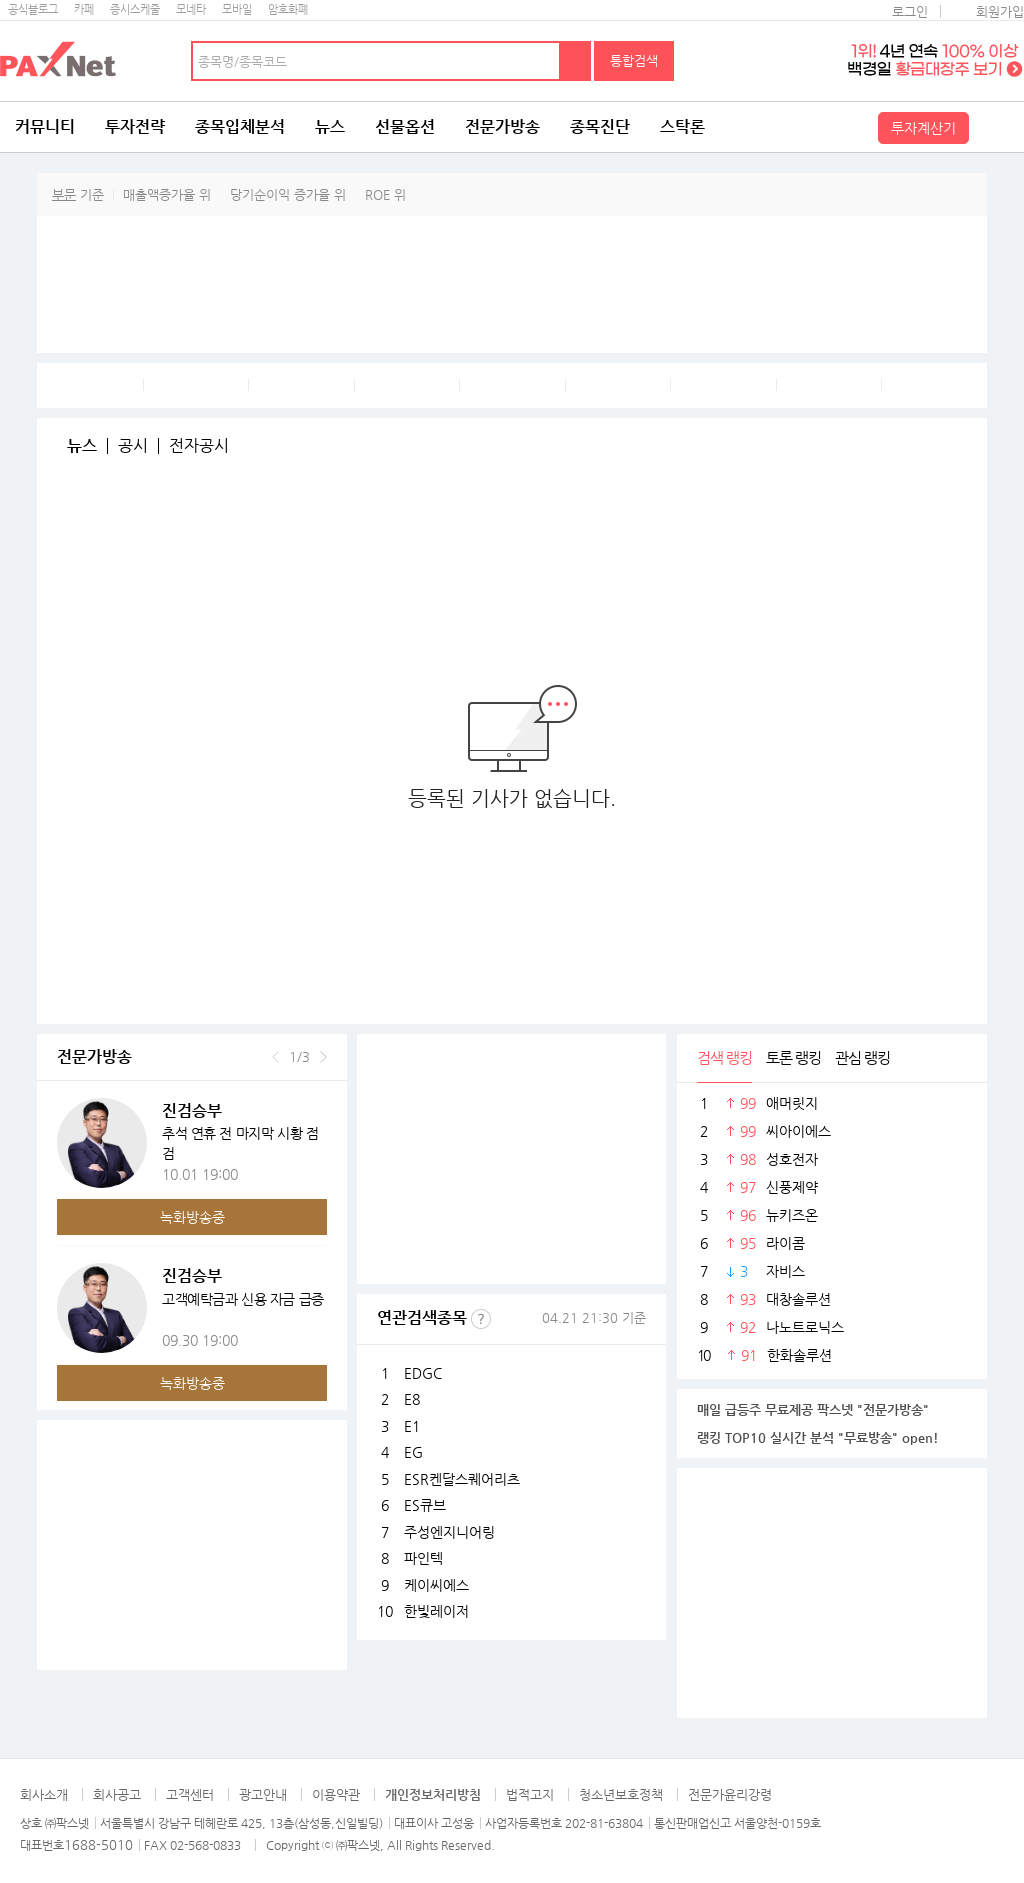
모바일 (237, 9)
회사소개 (44, 1794)
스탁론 (682, 126)
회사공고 (117, 1794)
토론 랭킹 (793, 1057)
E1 (412, 1426)
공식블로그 (33, 9)
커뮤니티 (45, 126)
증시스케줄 (135, 9)
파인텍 (423, 1558)
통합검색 (634, 60)
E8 (412, 1399)
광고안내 (263, 1794)
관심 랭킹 (862, 1057)
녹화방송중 (192, 1217)
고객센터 (190, 1794)
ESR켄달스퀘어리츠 (462, 1479)
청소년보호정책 (621, 1794)
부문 (64, 194)
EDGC (423, 1373)
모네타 (191, 9)
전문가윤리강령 (730, 1794)
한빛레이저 (436, 1611)
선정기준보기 (481, 1319)
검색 (576, 61)
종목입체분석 (240, 126)
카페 (84, 9)
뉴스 (330, 126)
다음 (323, 1057)
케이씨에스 (436, 1585)
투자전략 (135, 126)
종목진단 (600, 126)
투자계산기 (923, 128)
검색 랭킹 (724, 1057)
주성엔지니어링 (449, 1532)
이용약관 (336, 1794)
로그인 (910, 11)
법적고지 (530, 1794)
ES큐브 (425, 1505)
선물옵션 (405, 126)
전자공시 (199, 446)
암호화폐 (288, 9)
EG (413, 1452)
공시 (133, 446)
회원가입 (1000, 11)
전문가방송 (502, 126)
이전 (275, 1057)
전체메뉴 (999, 127)
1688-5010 (98, 1844)
